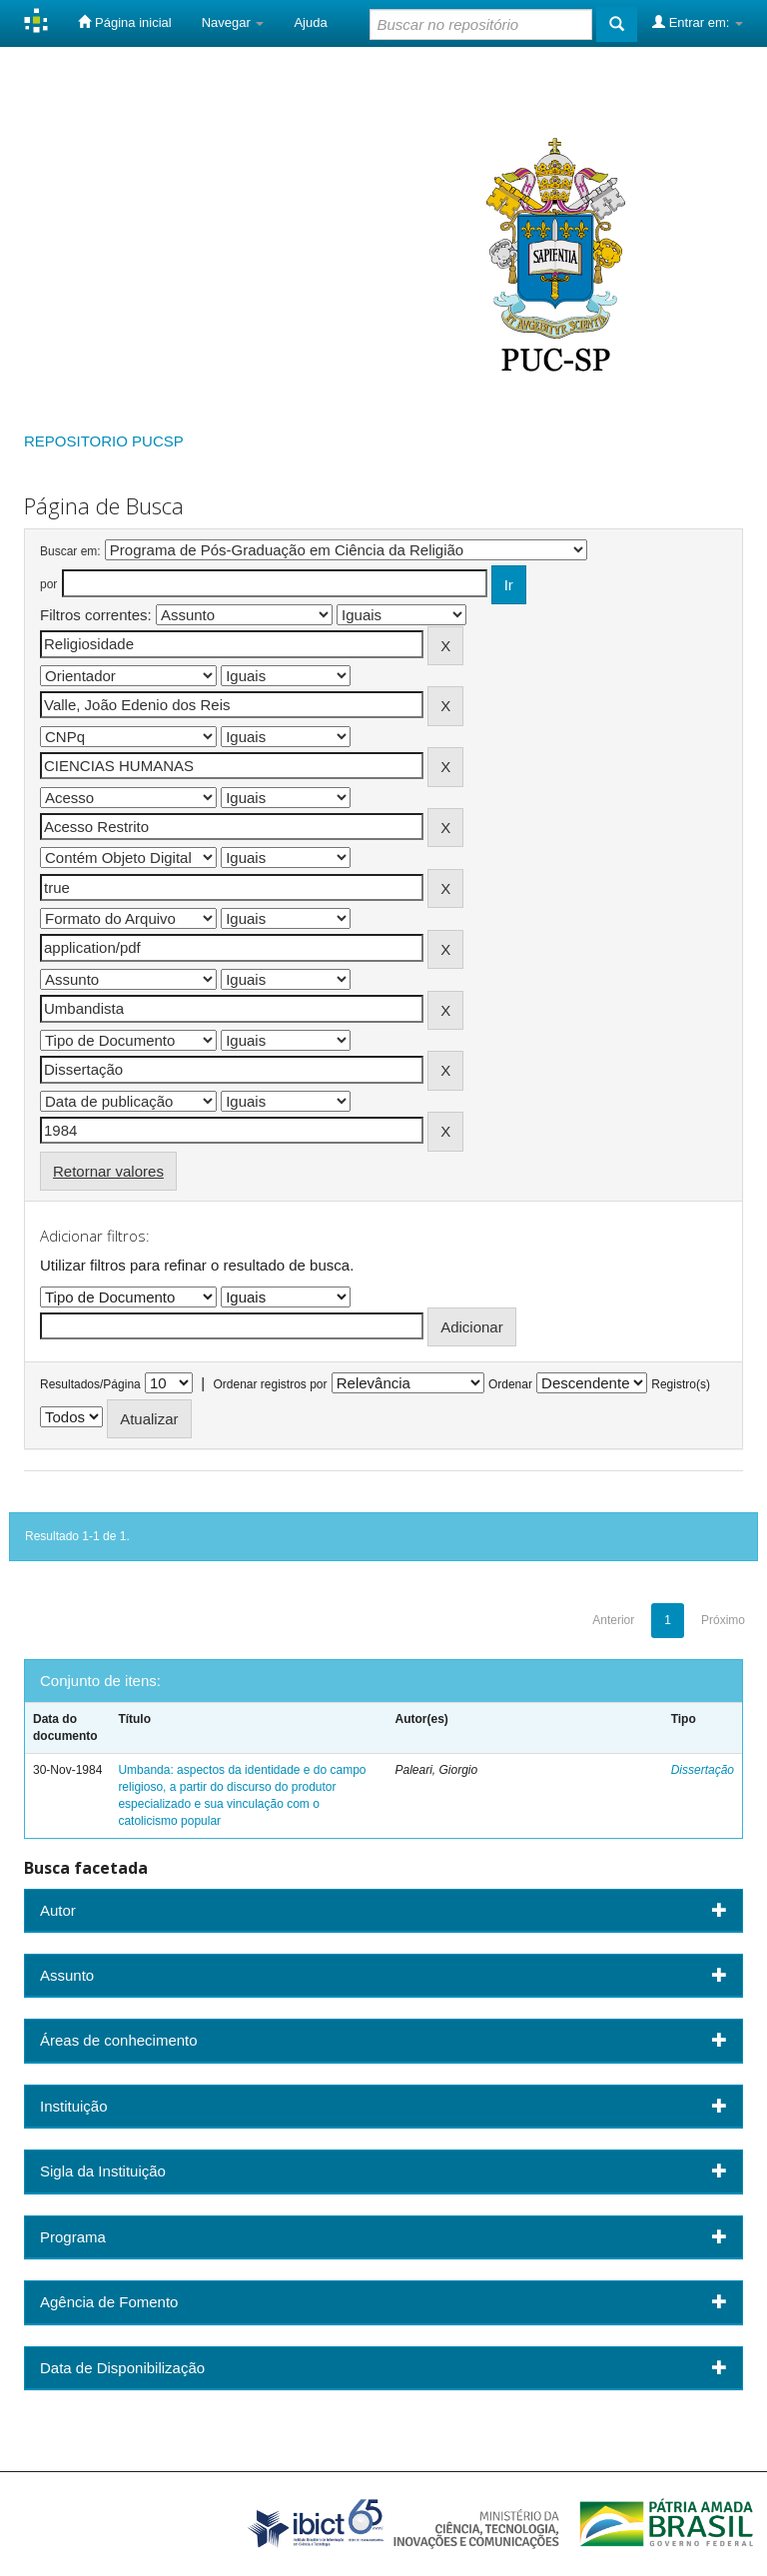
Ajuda (310, 22)
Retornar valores (108, 1171)
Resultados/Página (90, 1384)
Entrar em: (697, 22)
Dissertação (702, 1770)
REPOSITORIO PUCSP (104, 440)
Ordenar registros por (270, 1384)
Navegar (233, 22)
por (48, 584)
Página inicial (124, 22)
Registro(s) (680, 1384)
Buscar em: (70, 551)
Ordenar (510, 1384)
